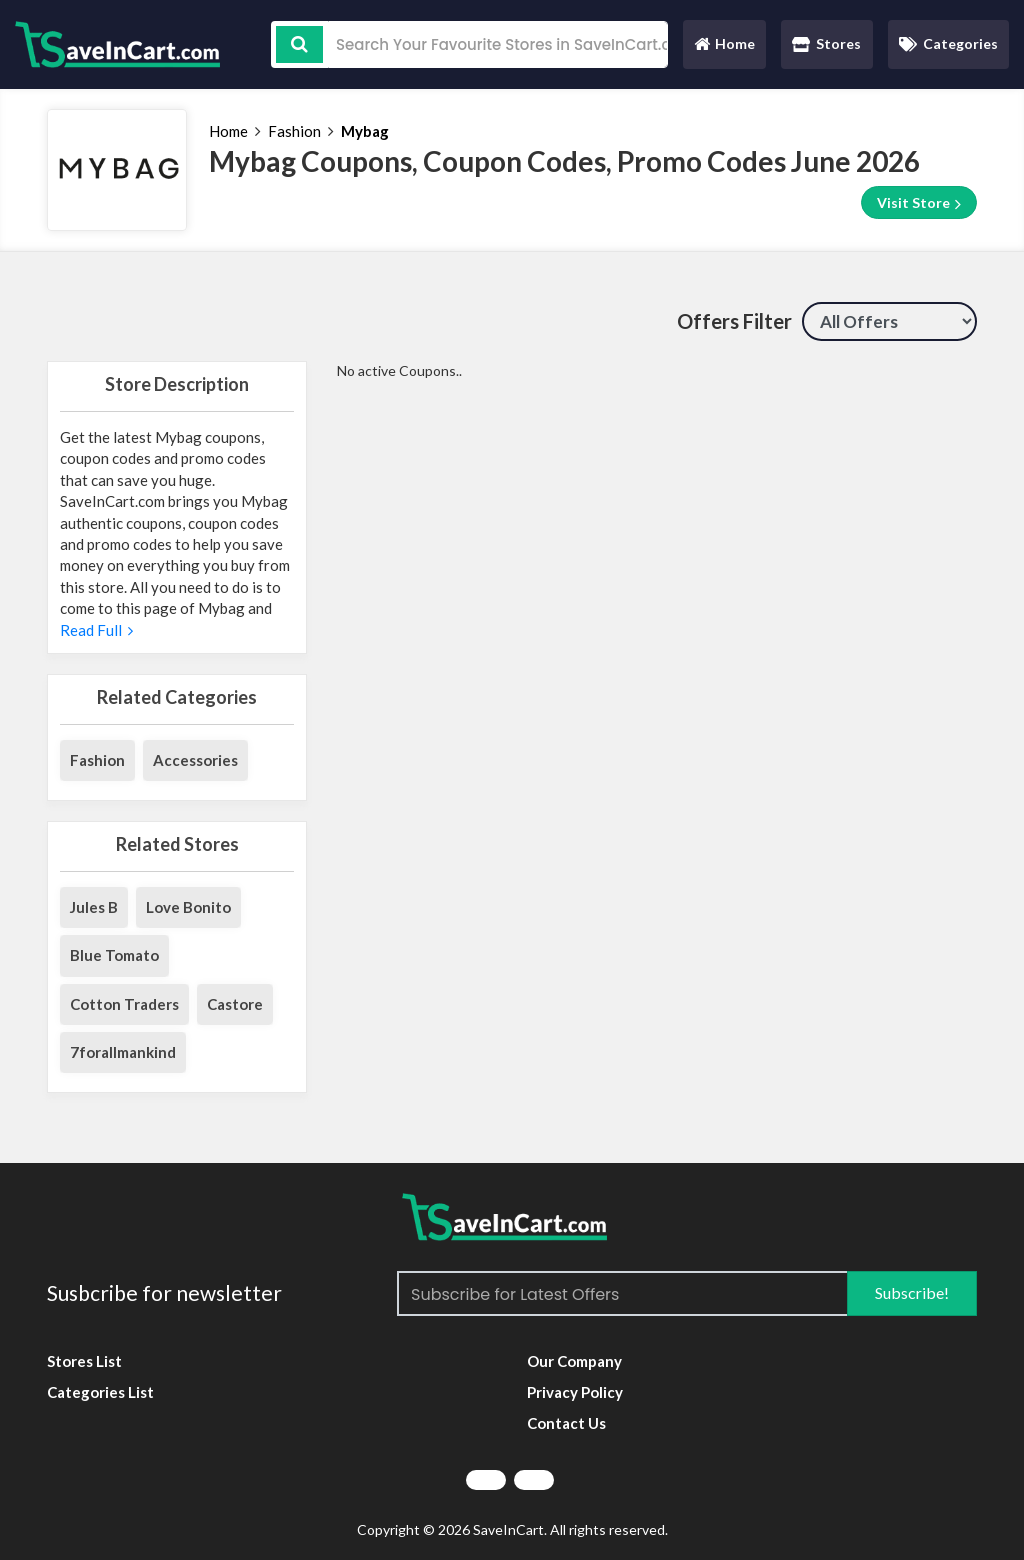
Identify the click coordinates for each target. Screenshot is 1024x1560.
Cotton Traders (124, 1004)
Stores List (84, 1361)
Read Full (96, 630)
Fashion (294, 131)
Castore (235, 1004)
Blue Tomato (114, 955)
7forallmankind (123, 1052)
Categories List (100, 1392)
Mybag (365, 131)
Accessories (195, 760)
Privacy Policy (575, 1392)
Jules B (94, 907)
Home (724, 48)
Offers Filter (734, 321)
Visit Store (919, 203)
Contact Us (566, 1423)
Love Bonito (188, 907)
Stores (826, 43)
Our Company (574, 1361)
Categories (948, 43)
